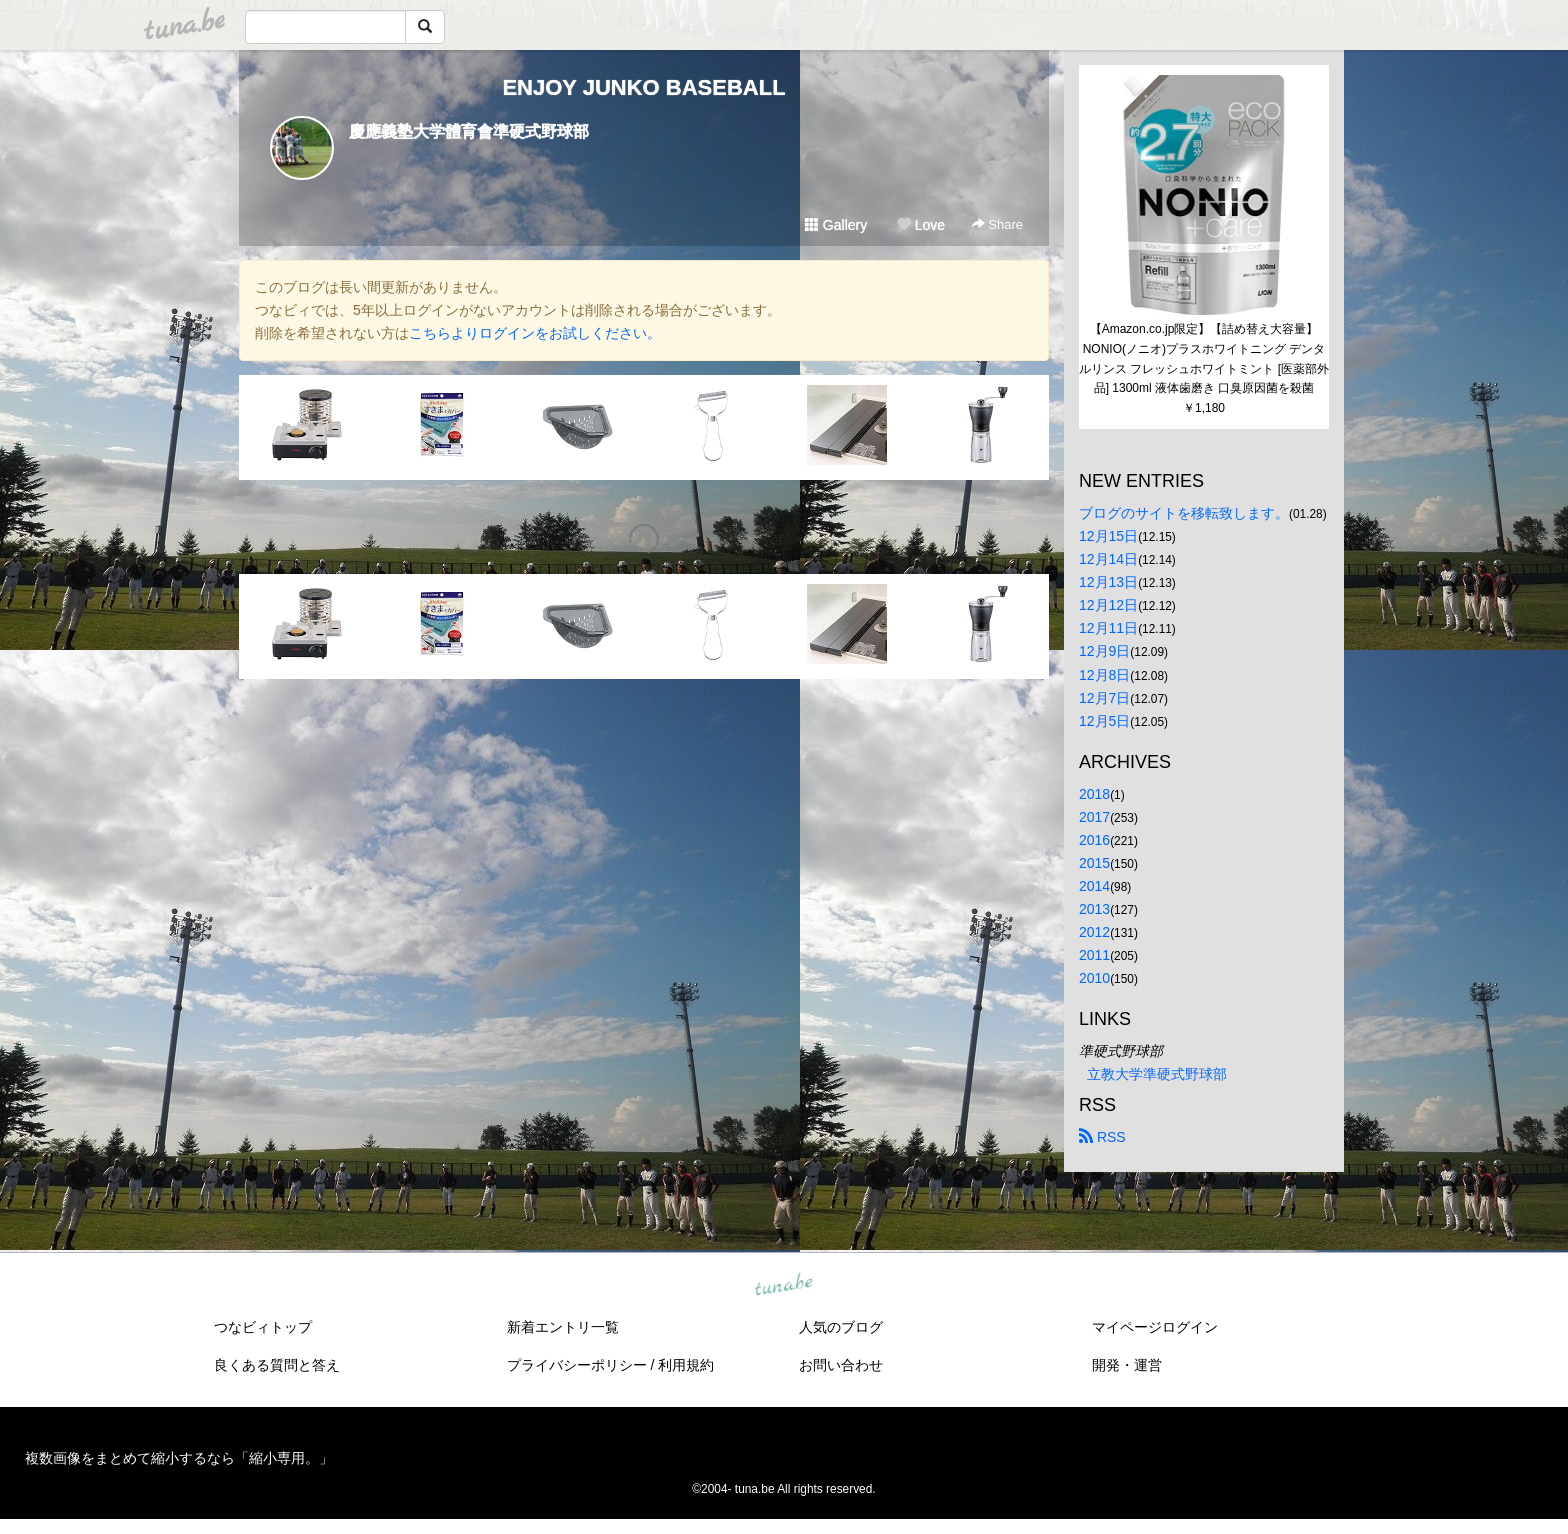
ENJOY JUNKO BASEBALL (643, 87)
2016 (1094, 840)
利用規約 (686, 1365)
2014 (1094, 886)
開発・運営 (1127, 1365)
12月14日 (1108, 559)
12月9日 (1104, 651)
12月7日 (1104, 698)
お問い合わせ (841, 1365)
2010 (1094, 978)
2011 (1094, 955)
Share (997, 224)
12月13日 (1108, 582)
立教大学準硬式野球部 (1157, 1074)
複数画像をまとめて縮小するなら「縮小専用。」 (179, 1458)
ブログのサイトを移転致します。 (1184, 513)
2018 (1094, 794)
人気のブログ (841, 1327)
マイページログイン (1155, 1327)
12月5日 (1104, 721)
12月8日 (1104, 675)
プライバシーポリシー (577, 1365)
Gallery (836, 225)
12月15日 (1108, 536)
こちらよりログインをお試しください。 (535, 333)
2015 (1094, 863)
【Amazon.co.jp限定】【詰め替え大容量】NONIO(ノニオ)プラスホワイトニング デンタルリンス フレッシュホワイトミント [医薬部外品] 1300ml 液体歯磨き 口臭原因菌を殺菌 (1204, 358)
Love (921, 225)
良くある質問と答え (277, 1365)
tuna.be (783, 1286)
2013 (1094, 909)
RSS (1102, 1137)
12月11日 (1108, 628)
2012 (1094, 932)
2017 (1094, 817)
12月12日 (1108, 605)
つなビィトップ (263, 1327)
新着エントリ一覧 (563, 1327)
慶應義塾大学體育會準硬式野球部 (469, 131)
